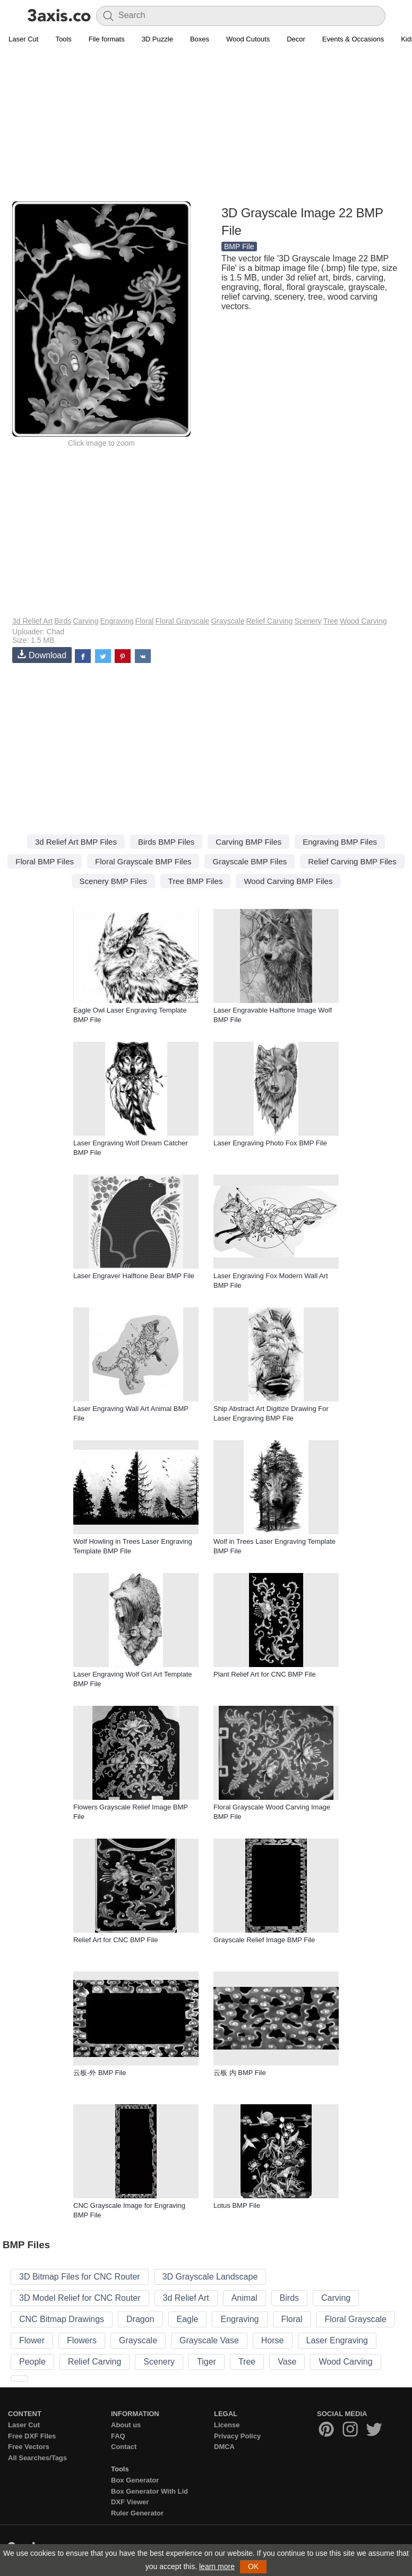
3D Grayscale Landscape (210, 2276)
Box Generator (135, 2480)
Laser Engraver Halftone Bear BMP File (133, 1276)
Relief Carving (269, 621)
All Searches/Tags (37, 2458)
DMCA (224, 2447)
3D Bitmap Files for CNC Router (79, 2276)
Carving (85, 621)
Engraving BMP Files (340, 841)
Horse (272, 2340)
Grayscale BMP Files (249, 861)
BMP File (239, 246)
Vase (287, 2361)
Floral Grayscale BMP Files (143, 861)
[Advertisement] (206, 125)
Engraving (116, 621)
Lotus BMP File (236, 2205)
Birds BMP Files (166, 841)
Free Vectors (28, 2447)
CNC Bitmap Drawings (61, 2319)
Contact (123, 2447)
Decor (296, 39)
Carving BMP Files (248, 841)
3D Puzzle (157, 39)
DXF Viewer (130, 2502)
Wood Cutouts (248, 39)
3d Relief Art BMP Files (76, 841)
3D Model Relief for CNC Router (80, 2297)
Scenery (307, 621)
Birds (62, 621)
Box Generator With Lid (149, 2491)
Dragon (140, 2319)
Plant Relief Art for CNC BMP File (264, 1674)
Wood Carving (363, 621)
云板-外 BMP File (99, 2073)
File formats (107, 39)
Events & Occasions (353, 39)
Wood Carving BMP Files (288, 881)
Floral (144, 621)
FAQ (118, 2436)
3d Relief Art (32, 621)
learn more (217, 2566)
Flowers (82, 2340)
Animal (244, 2297)
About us (126, 2425)
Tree (330, 621)
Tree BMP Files (195, 881)
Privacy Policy (237, 2436)
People (32, 2361)
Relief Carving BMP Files (352, 861)
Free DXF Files (32, 2436)
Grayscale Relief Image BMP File (264, 1940)
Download (42, 655)
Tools (63, 39)
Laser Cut (23, 39)
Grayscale (227, 621)
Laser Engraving (337, 2340)
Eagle (188, 2319)
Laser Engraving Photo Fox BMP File (270, 1143)
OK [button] (253, 2566)
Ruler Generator (137, 2513)
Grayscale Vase (209, 2340)
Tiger (206, 2361)
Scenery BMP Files (113, 881)
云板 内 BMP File (239, 2073)
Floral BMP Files (44, 861)
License (226, 2425)
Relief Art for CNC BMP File (115, 1940)
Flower (32, 2340)
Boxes (199, 39)
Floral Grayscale (182, 621)
